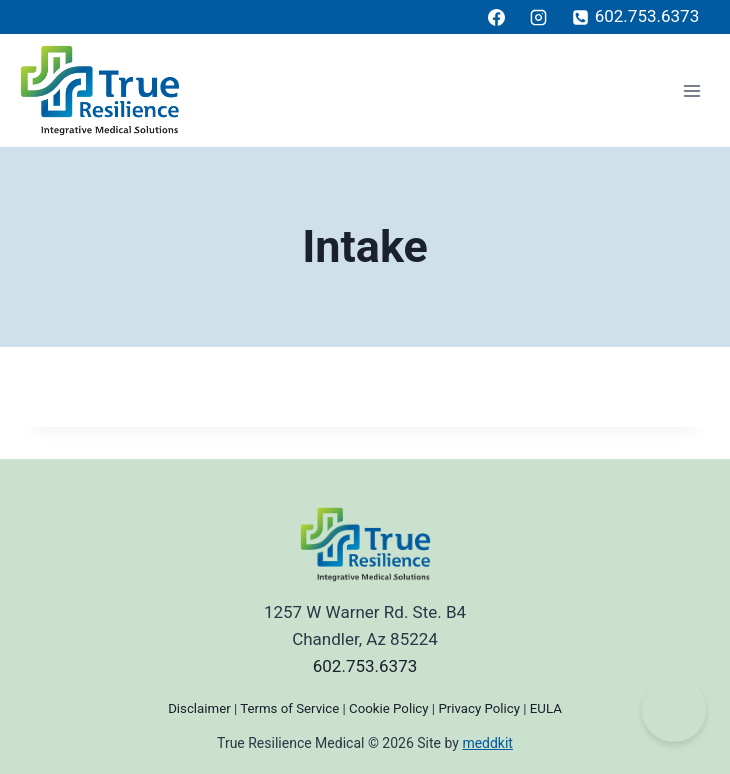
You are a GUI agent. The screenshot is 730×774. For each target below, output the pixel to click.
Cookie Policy (388, 708)
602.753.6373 (365, 666)
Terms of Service (289, 708)
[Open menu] (691, 90)
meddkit (487, 743)
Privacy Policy (479, 708)
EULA (546, 708)
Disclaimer (199, 708)
